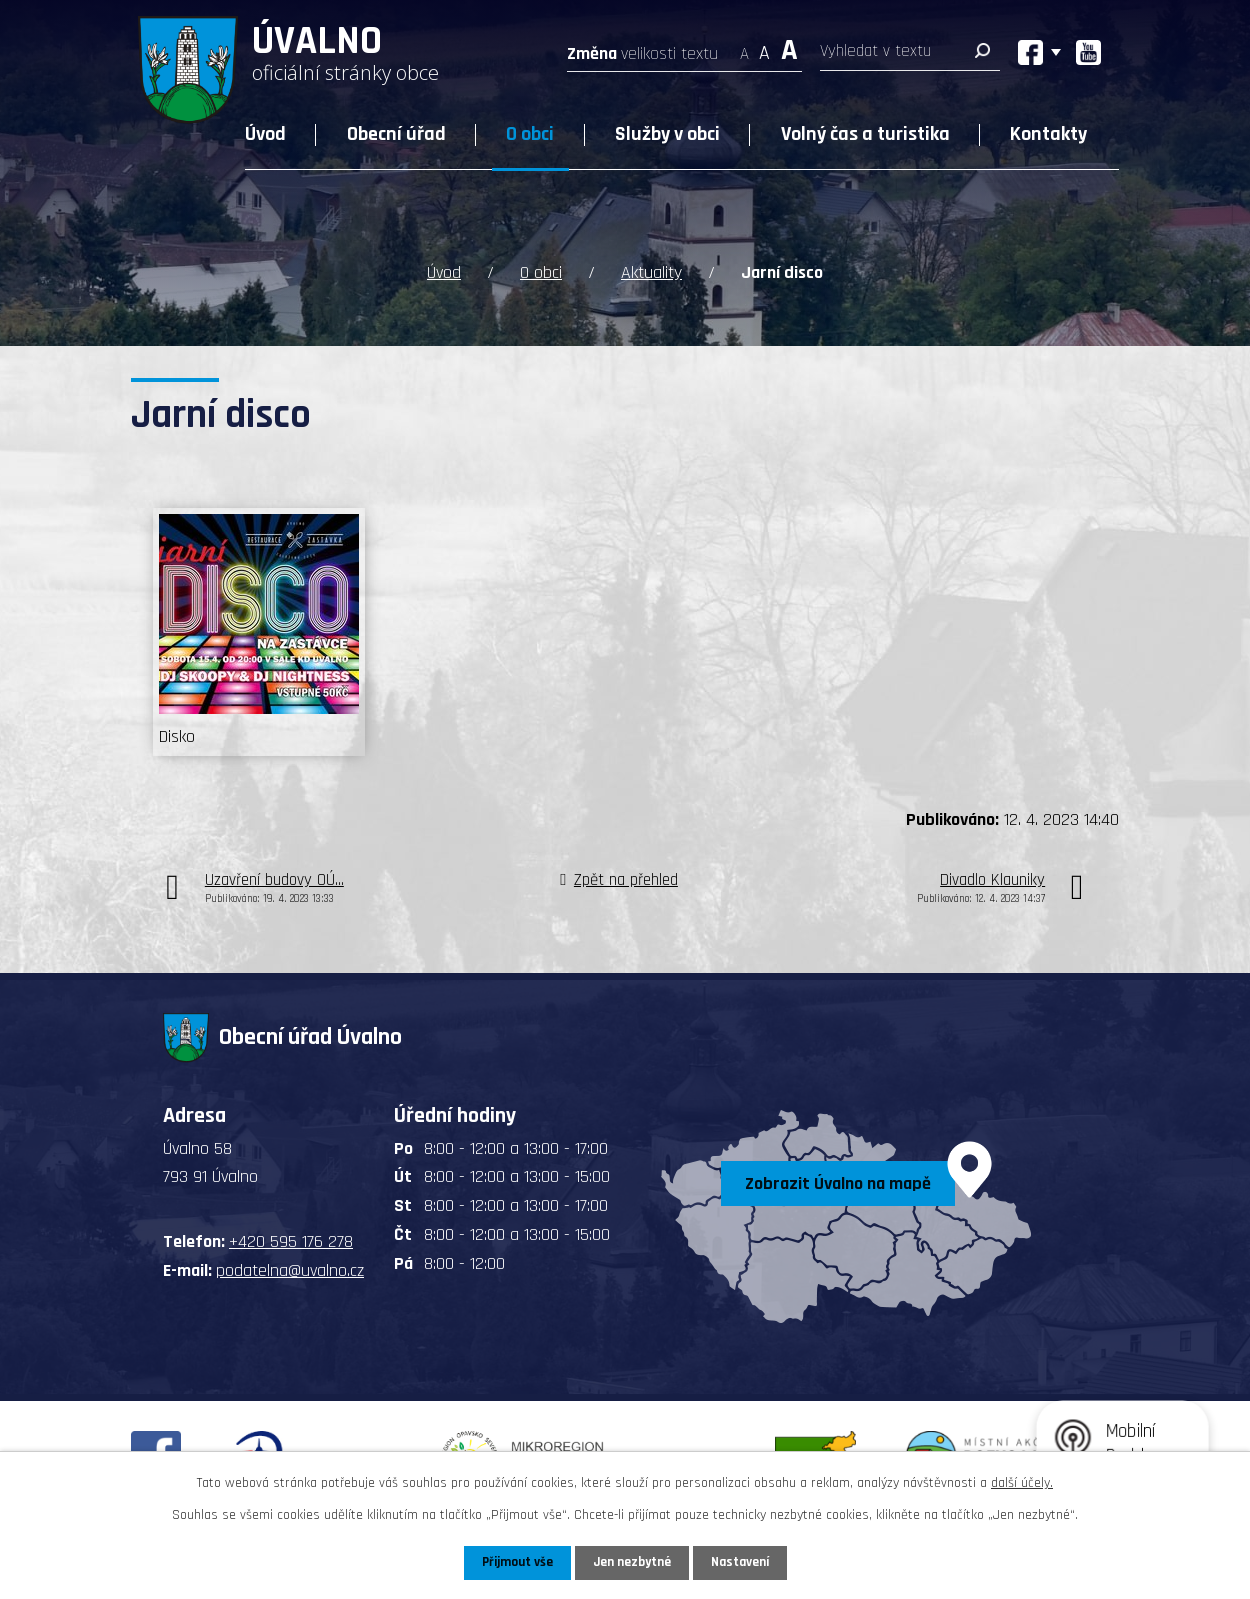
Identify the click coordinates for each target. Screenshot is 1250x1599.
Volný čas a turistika (865, 134)
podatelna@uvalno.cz (290, 1270)
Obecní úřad (396, 134)
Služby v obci (667, 134)
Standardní (764, 47)
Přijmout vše (513, 1562)
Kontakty (1048, 134)
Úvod (265, 134)
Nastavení (744, 1562)
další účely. (1022, 1482)
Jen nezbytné (632, 1562)
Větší (789, 47)
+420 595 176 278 (291, 1241)
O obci (530, 134)
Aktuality (651, 272)
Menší (744, 47)
